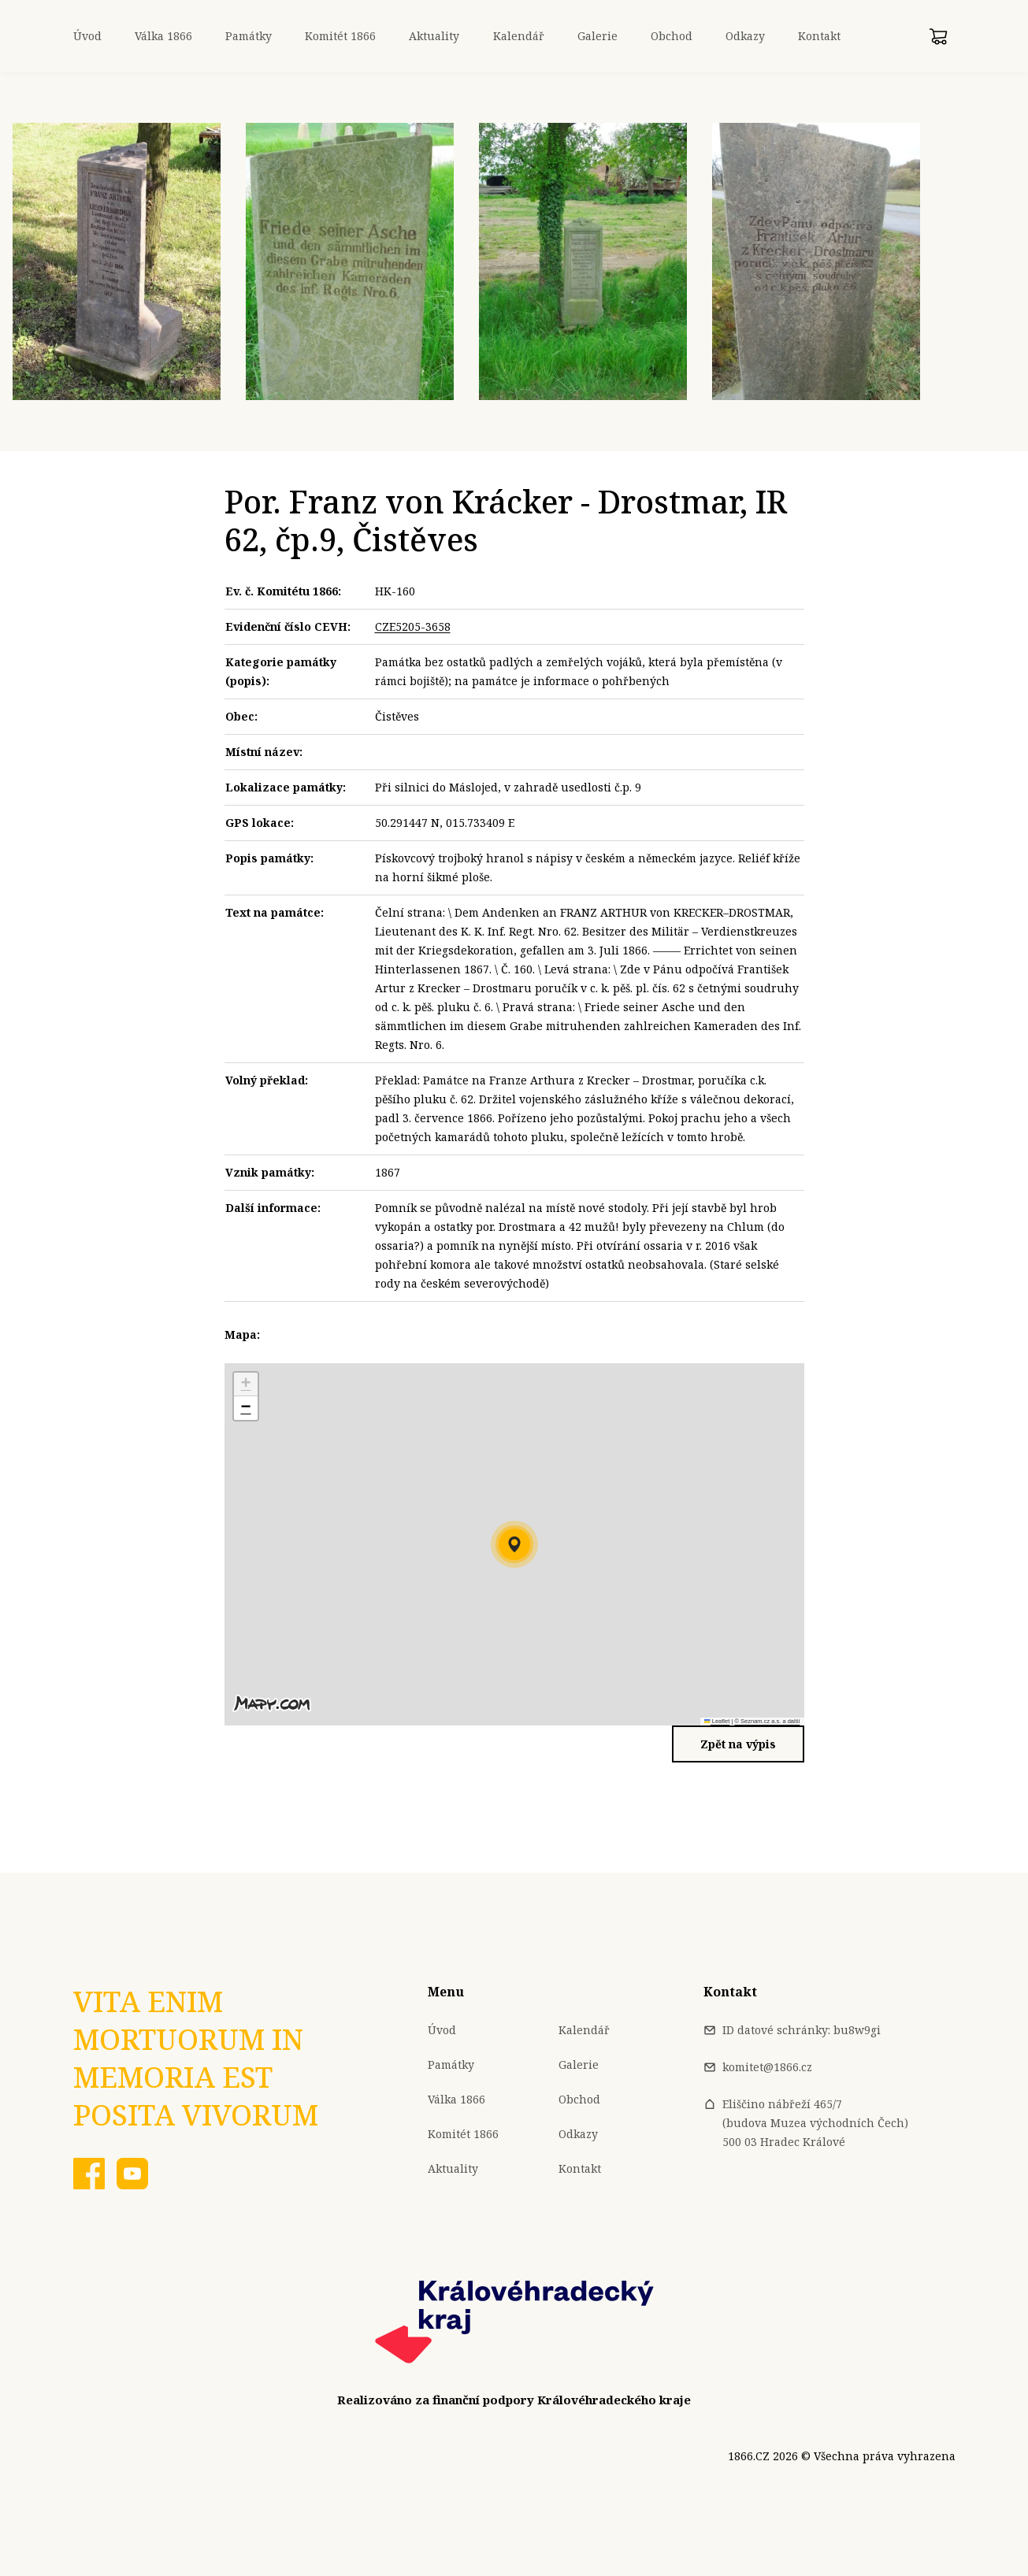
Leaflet (716, 1721)
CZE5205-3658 (413, 626)
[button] (514, 1544)
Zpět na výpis (738, 1743)
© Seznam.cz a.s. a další (767, 1721)
